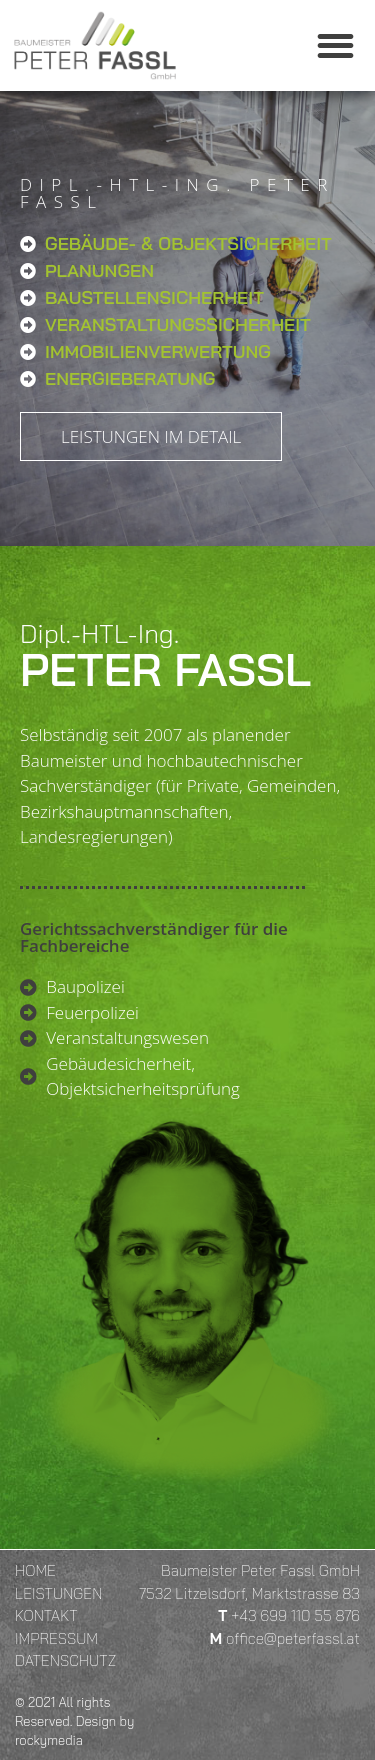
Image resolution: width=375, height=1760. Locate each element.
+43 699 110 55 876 (295, 1615)
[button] (336, 45)
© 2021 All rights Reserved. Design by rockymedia (74, 1721)
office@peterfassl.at (293, 1638)
